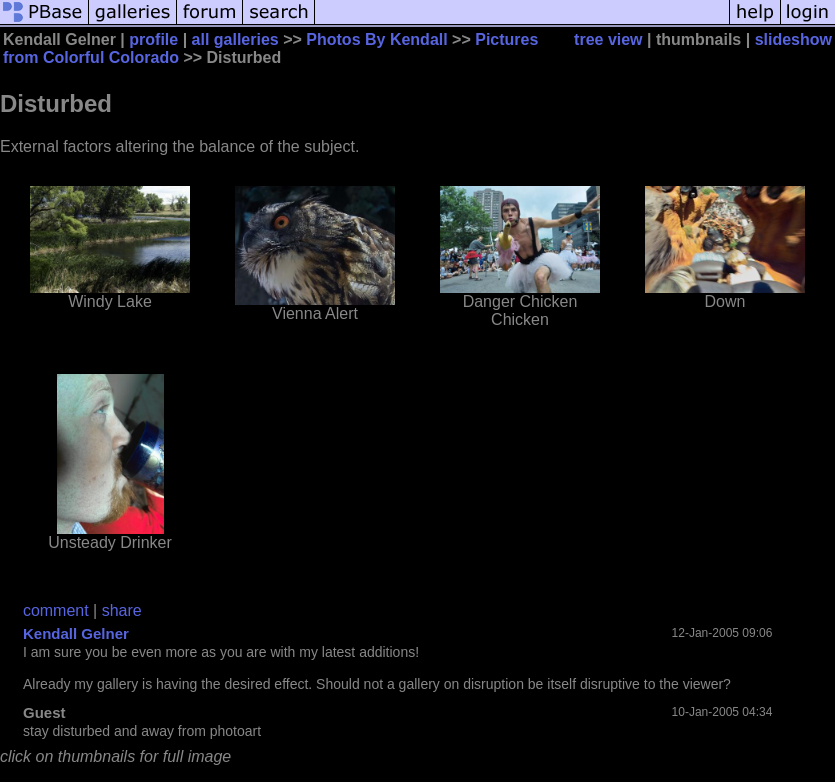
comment (56, 610)
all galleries (235, 39)
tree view (608, 39)
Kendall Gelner (76, 633)
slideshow (793, 39)
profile (153, 39)
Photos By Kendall (376, 39)
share (122, 610)
